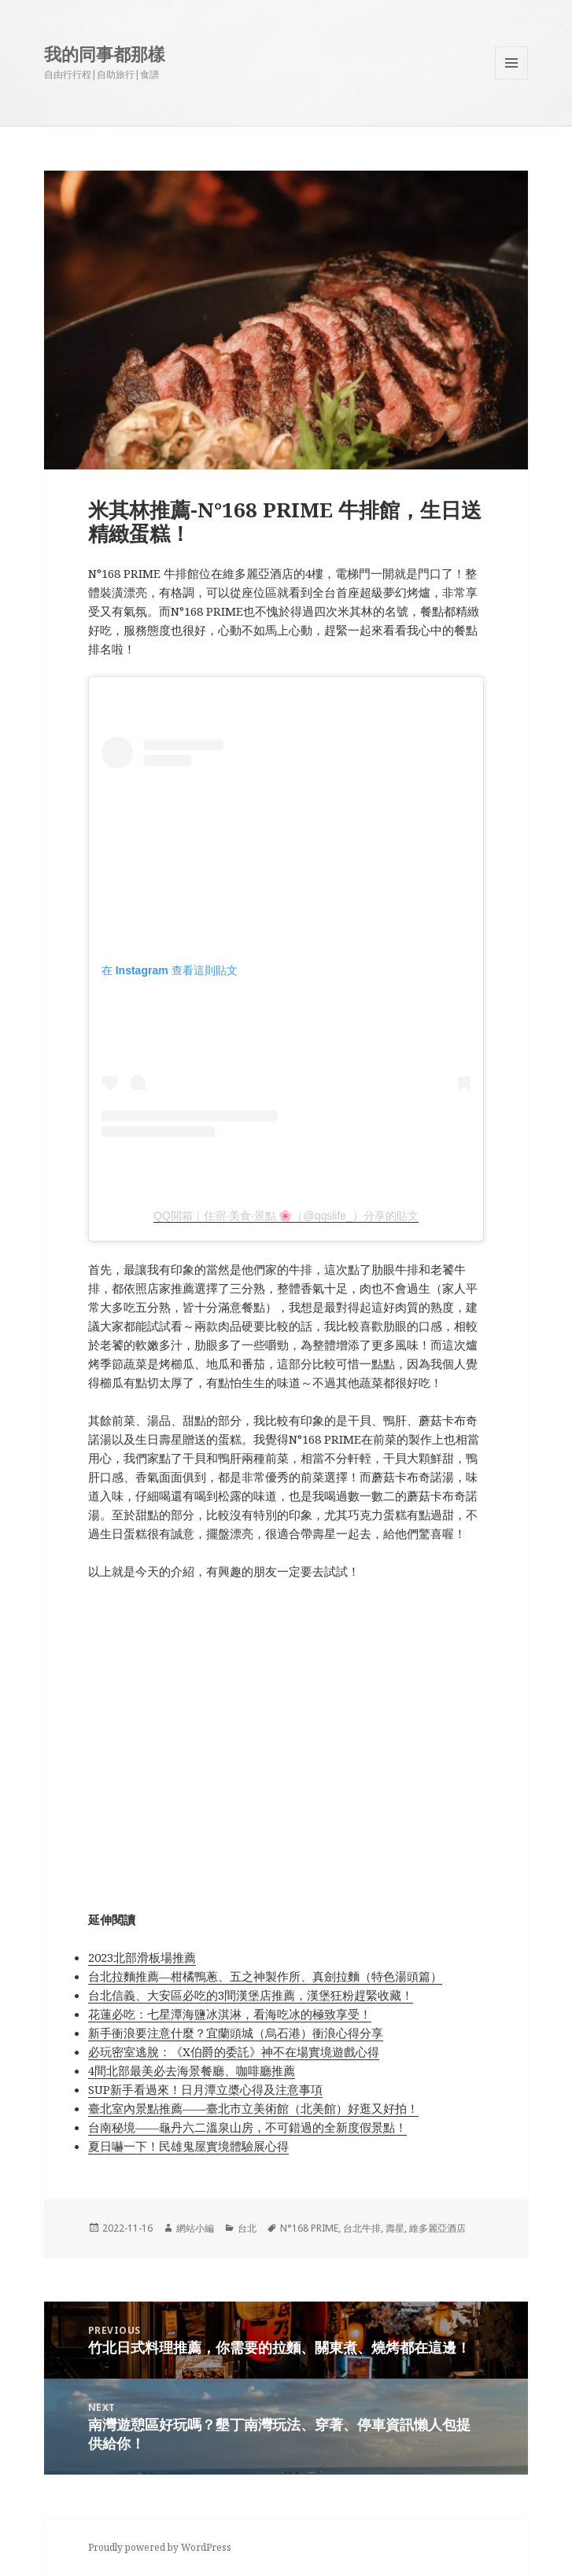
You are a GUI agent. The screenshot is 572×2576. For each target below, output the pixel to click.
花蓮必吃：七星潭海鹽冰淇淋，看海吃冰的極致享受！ (229, 2014)
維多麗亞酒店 (437, 2228)
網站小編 (195, 2228)
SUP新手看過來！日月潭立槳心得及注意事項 (205, 2089)
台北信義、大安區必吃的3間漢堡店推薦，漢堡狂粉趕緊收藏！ (250, 1995)
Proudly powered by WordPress (159, 2547)
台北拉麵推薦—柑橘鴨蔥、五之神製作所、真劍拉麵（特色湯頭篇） (265, 1976)
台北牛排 (362, 2228)
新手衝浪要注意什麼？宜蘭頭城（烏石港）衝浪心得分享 (235, 2033)
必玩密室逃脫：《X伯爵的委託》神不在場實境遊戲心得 (233, 2051)
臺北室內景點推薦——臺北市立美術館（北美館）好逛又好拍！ (253, 2108)
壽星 (395, 2228)
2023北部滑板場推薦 (142, 1957)
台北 (247, 2228)
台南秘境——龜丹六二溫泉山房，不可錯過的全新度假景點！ (247, 2127)
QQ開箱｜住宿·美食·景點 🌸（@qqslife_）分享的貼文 (286, 1215)
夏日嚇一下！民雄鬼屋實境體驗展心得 (188, 2146)
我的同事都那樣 (104, 53)
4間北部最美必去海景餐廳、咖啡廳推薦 (191, 2070)
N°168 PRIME (309, 2228)
